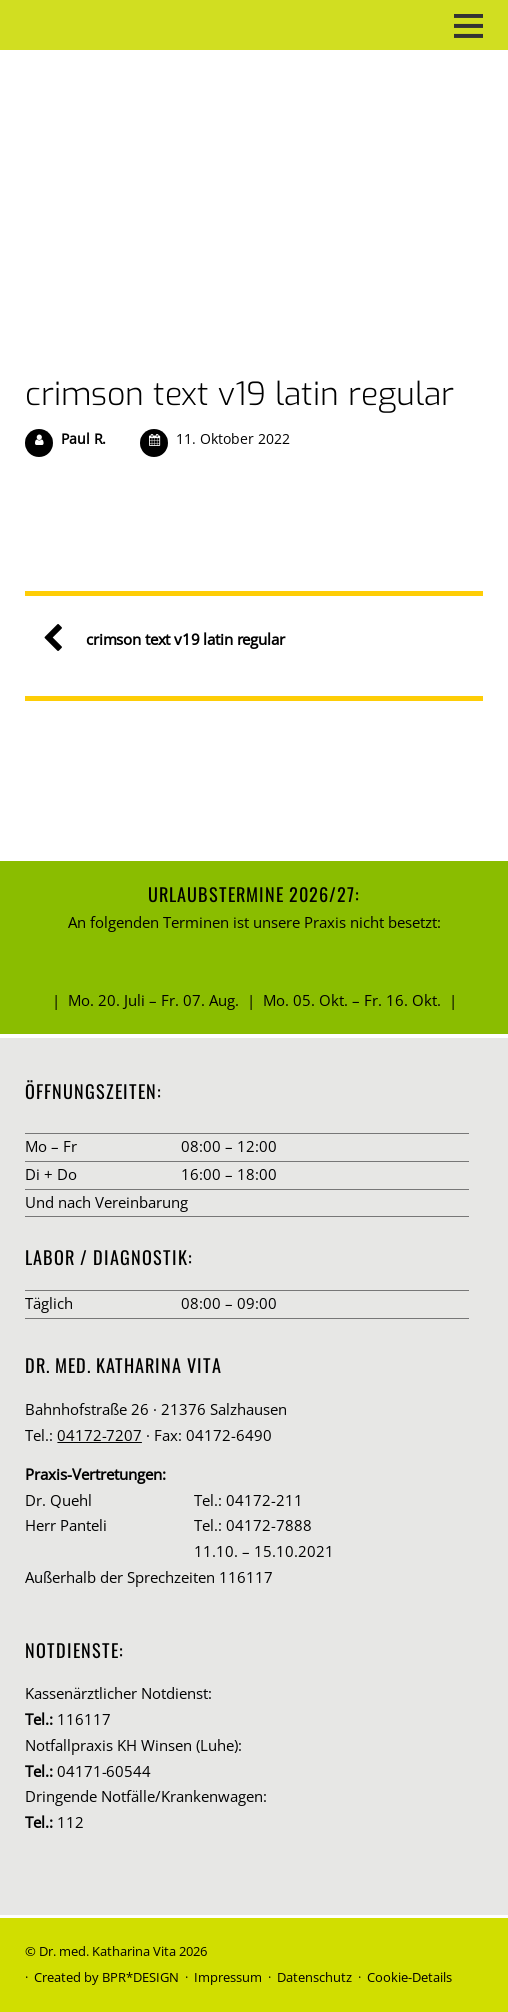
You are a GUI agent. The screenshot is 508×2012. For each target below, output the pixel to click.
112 (70, 1822)
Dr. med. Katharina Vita (107, 1951)
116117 (83, 1719)
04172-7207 (99, 1435)
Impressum (228, 1977)
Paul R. (83, 438)
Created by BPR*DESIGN (106, 1977)
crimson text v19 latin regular (239, 394)
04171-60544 (103, 1771)
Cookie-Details (409, 1977)
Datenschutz (314, 1977)
